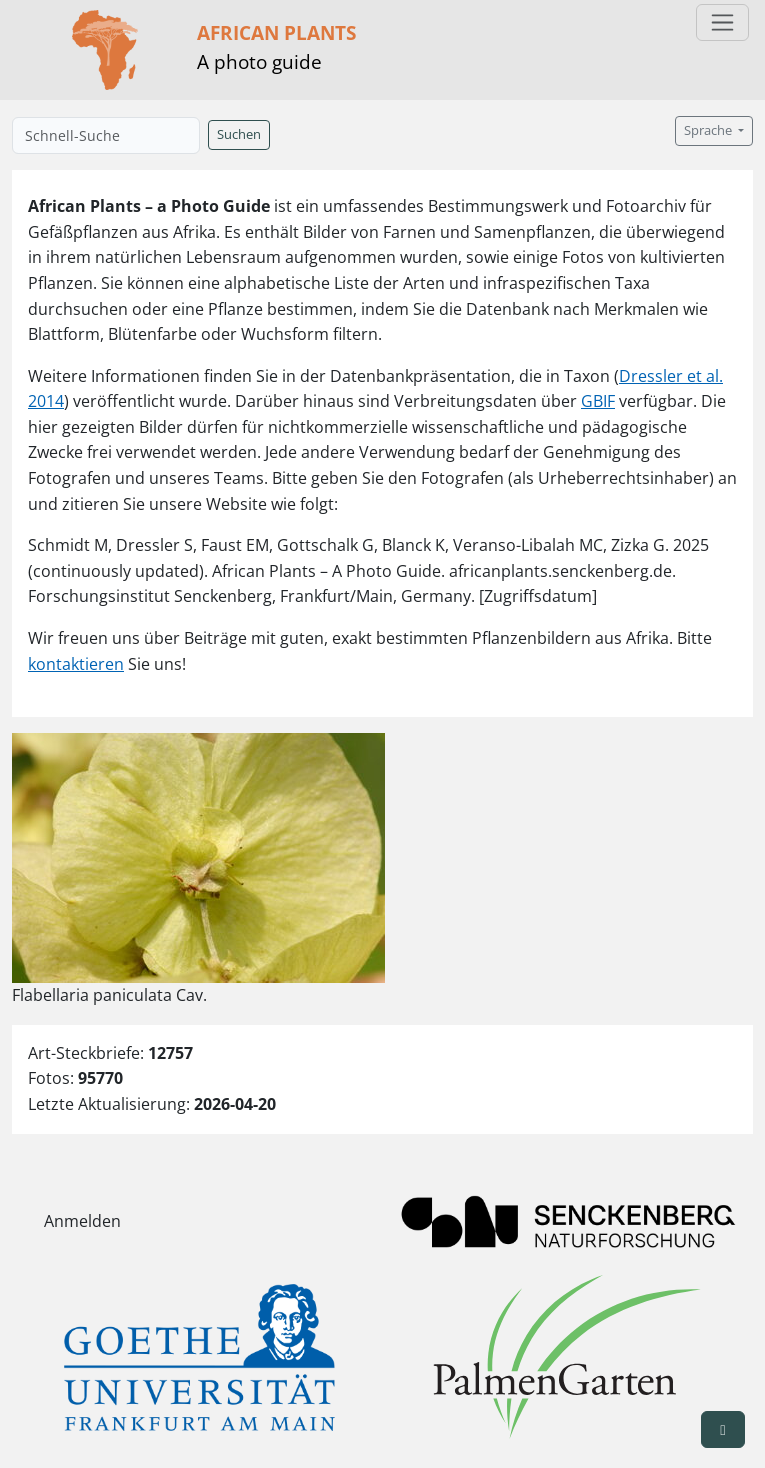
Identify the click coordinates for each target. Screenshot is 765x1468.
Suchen (239, 134)
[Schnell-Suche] (106, 135)
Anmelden (82, 1221)
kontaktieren (76, 664)
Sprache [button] (709, 130)
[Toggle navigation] (722, 22)
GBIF (598, 401)
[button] (723, 1429)
